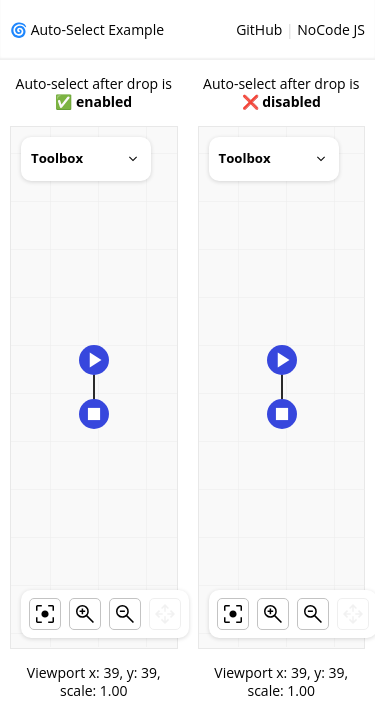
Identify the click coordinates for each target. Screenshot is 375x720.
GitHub (259, 29)
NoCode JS (331, 29)
